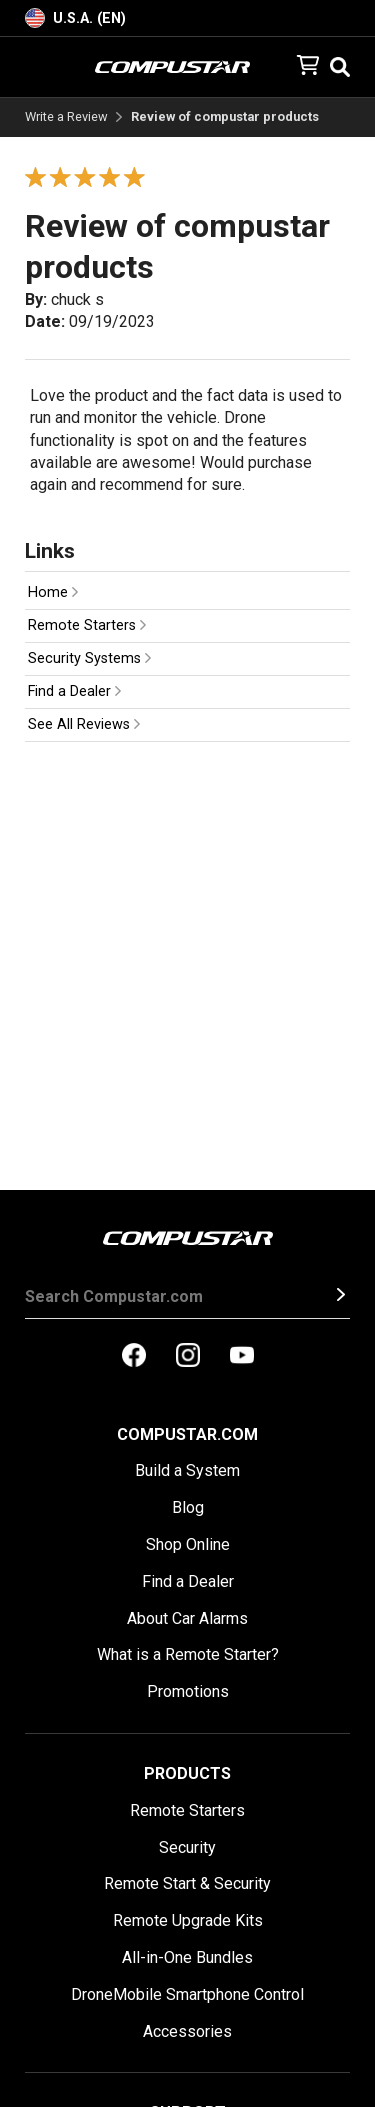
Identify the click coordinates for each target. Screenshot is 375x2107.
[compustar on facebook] (134, 1357)
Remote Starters (87, 625)
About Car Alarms (187, 1618)
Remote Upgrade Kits (188, 1920)
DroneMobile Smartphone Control (187, 1994)
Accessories (187, 2031)
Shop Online (188, 1544)
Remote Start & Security (187, 1883)
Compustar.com (187, 1434)
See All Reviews (84, 724)
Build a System (187, 1470)
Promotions (188, 1691)
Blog (188, 1507)
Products (187, 1773)
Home (53, 592)
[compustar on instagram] (188, 1357)
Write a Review (66, 117)
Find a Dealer (74, 691)
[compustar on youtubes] (242, 1357)
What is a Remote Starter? (188, 1654)
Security (187, 1847)
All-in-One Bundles (187, 1957)
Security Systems (89, 658)
